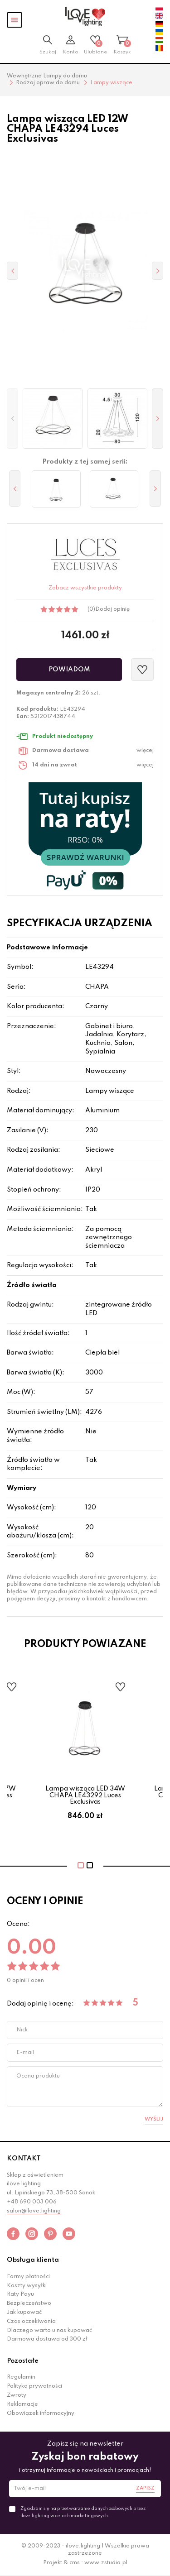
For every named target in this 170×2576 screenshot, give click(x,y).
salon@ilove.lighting (34, 2211)
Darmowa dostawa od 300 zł (47, 2339)
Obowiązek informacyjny (40, 2413)
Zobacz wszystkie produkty (85, 588)
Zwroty (16, 2395)
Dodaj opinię (112, 609)
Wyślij (154, 2119)
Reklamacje (22, 2404)
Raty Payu (20, 2294)
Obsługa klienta (33, 2260)
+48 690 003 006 (32, 2202)
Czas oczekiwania (31, 2321)
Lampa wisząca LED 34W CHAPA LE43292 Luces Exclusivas (85, 1795)
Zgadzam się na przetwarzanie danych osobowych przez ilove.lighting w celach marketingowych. (83, 2512)
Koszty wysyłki (27, 2286)
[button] (12, 418)
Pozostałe (23, 2361)
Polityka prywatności (34, 2386)
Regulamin (21, 2377)
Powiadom (69, 669)
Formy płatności (28, 2276)
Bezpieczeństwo (29, 2303)
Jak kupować (24, 2312)
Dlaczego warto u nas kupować (49, 2330)
